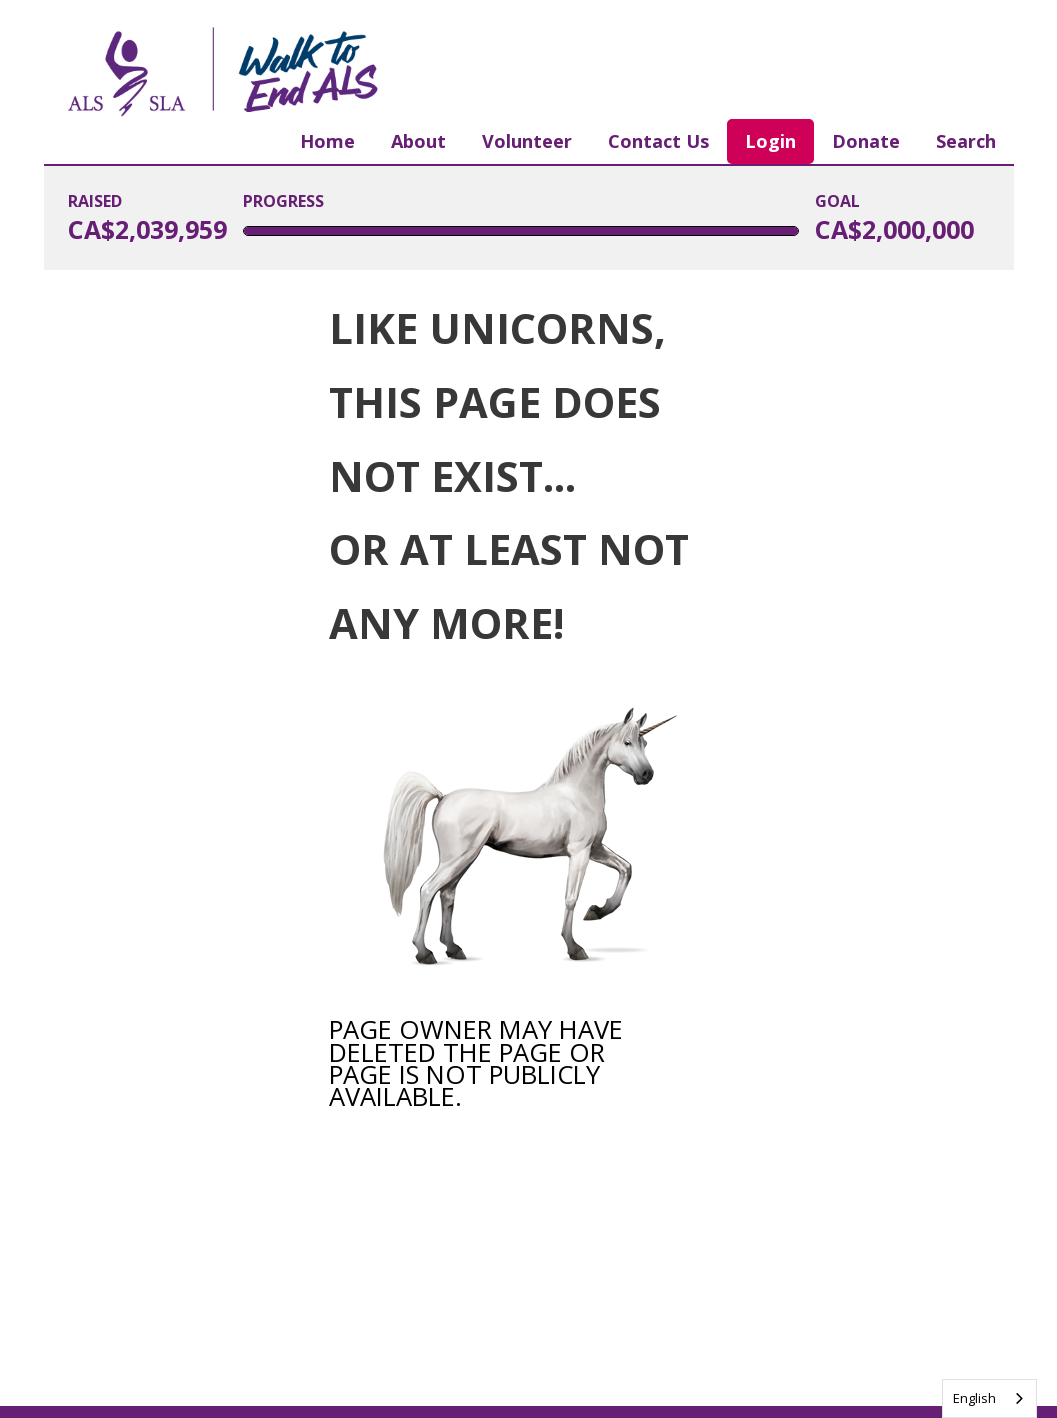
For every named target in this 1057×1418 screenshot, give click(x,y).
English (974, 1398)
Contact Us (658, 141)
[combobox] (989, 1398)
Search (966, 141)
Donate (866, 141)
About (418, 141)
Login (770, 141)
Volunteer (527, 141)
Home (327, 141)
